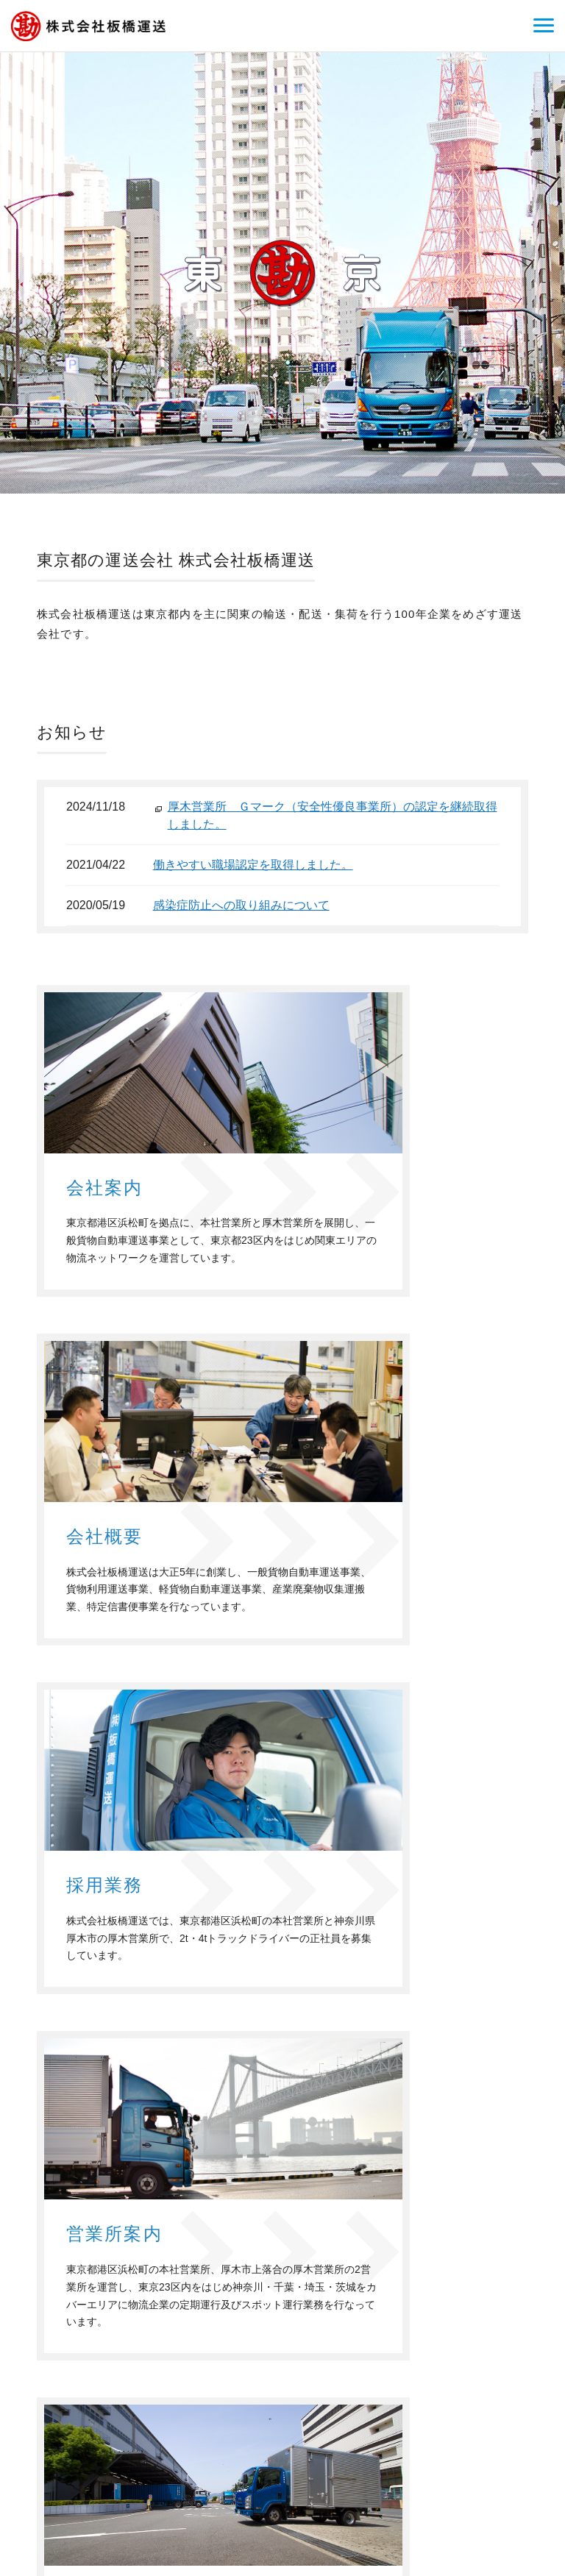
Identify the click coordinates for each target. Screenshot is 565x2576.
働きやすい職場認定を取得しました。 (253, 864)
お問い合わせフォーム (424, 2296)
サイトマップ (512, 2429)
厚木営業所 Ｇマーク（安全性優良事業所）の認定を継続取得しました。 (332, 815)
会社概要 (390, 2408)
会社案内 (335, 2408)
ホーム (284, 2408)
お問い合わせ (457, 2408)
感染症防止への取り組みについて (241, 905)
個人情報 (522, 2408)
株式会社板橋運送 (106, 2457)
